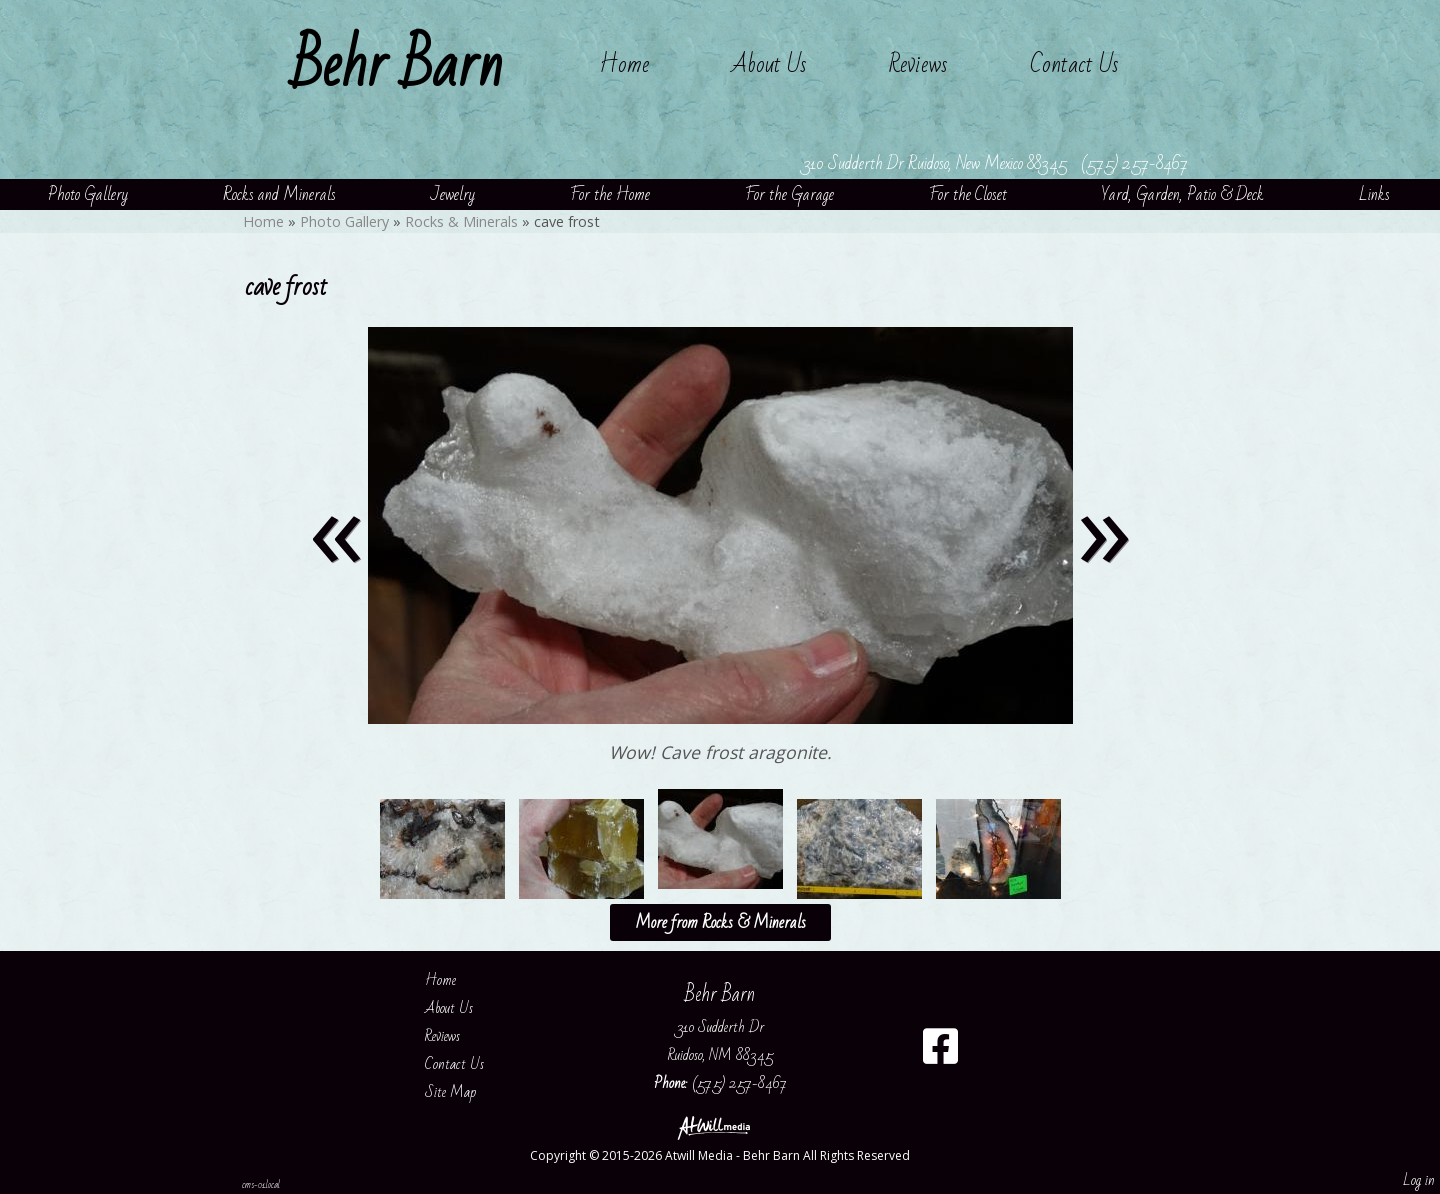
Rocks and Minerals (279, 194)
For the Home (610, 194)
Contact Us (1074, 64)
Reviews (918, 64)
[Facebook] (940, 1053)
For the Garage (789, 194)
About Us (769, 64)
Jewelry (453, 194)
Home (624, 64)
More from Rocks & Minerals (720, 922)
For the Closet (968, 194)
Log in (1419, 1180)
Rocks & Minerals (461, 221)
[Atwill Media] (720, 1126)
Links (1374, 194)
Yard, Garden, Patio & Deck (1183, 194)
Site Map (465, 1092)
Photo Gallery (88, 194)
